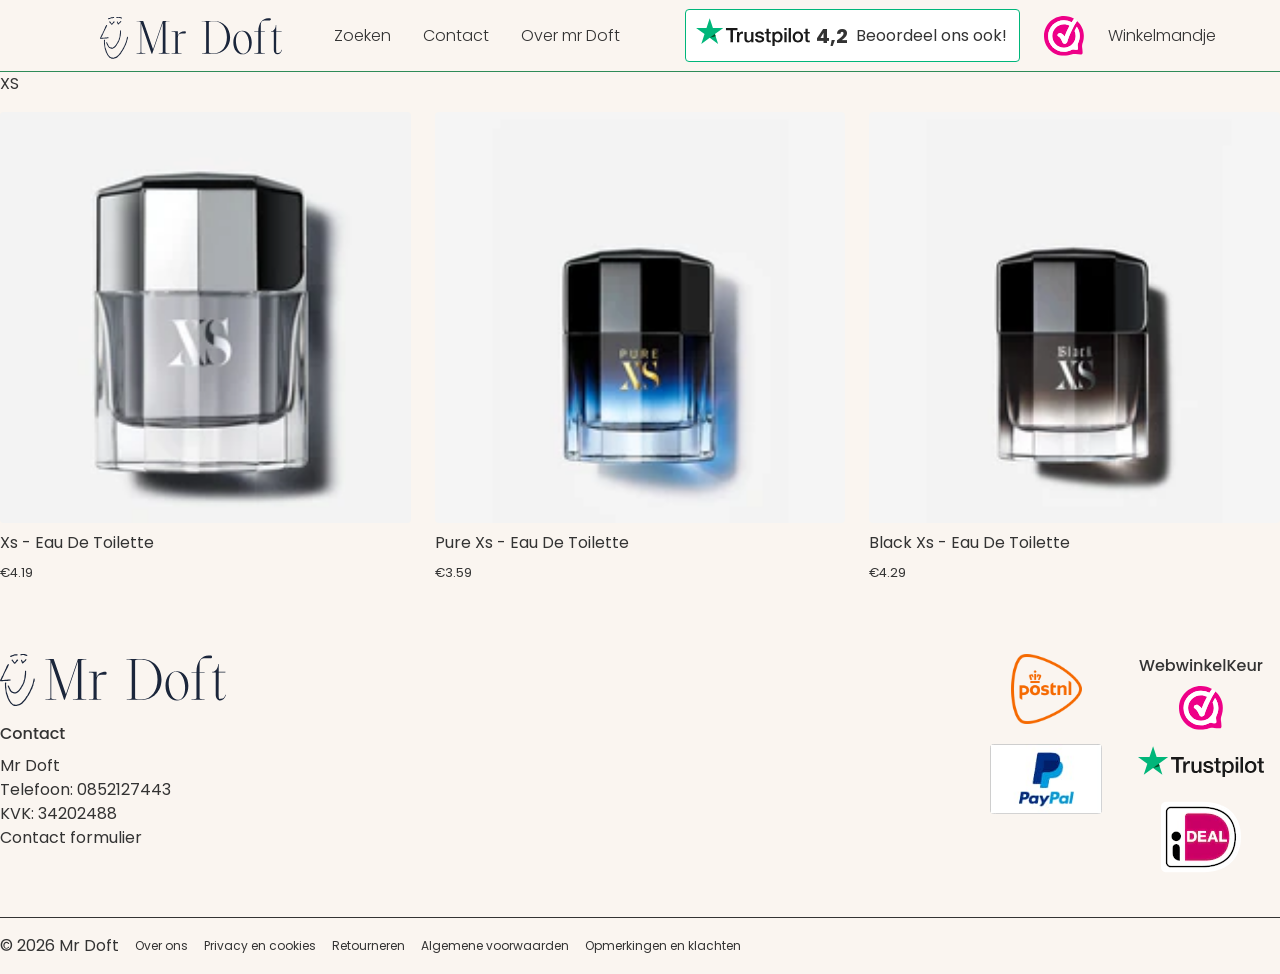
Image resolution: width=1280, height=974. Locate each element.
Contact (456, 35)
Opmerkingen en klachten (663, 946)
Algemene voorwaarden (495, 946)
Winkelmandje (1162, 35)
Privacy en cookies (260, 946)
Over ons (161, 946)
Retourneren (368, 946)
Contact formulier (71, 837)
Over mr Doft (570, 35)
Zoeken (362, 35)
